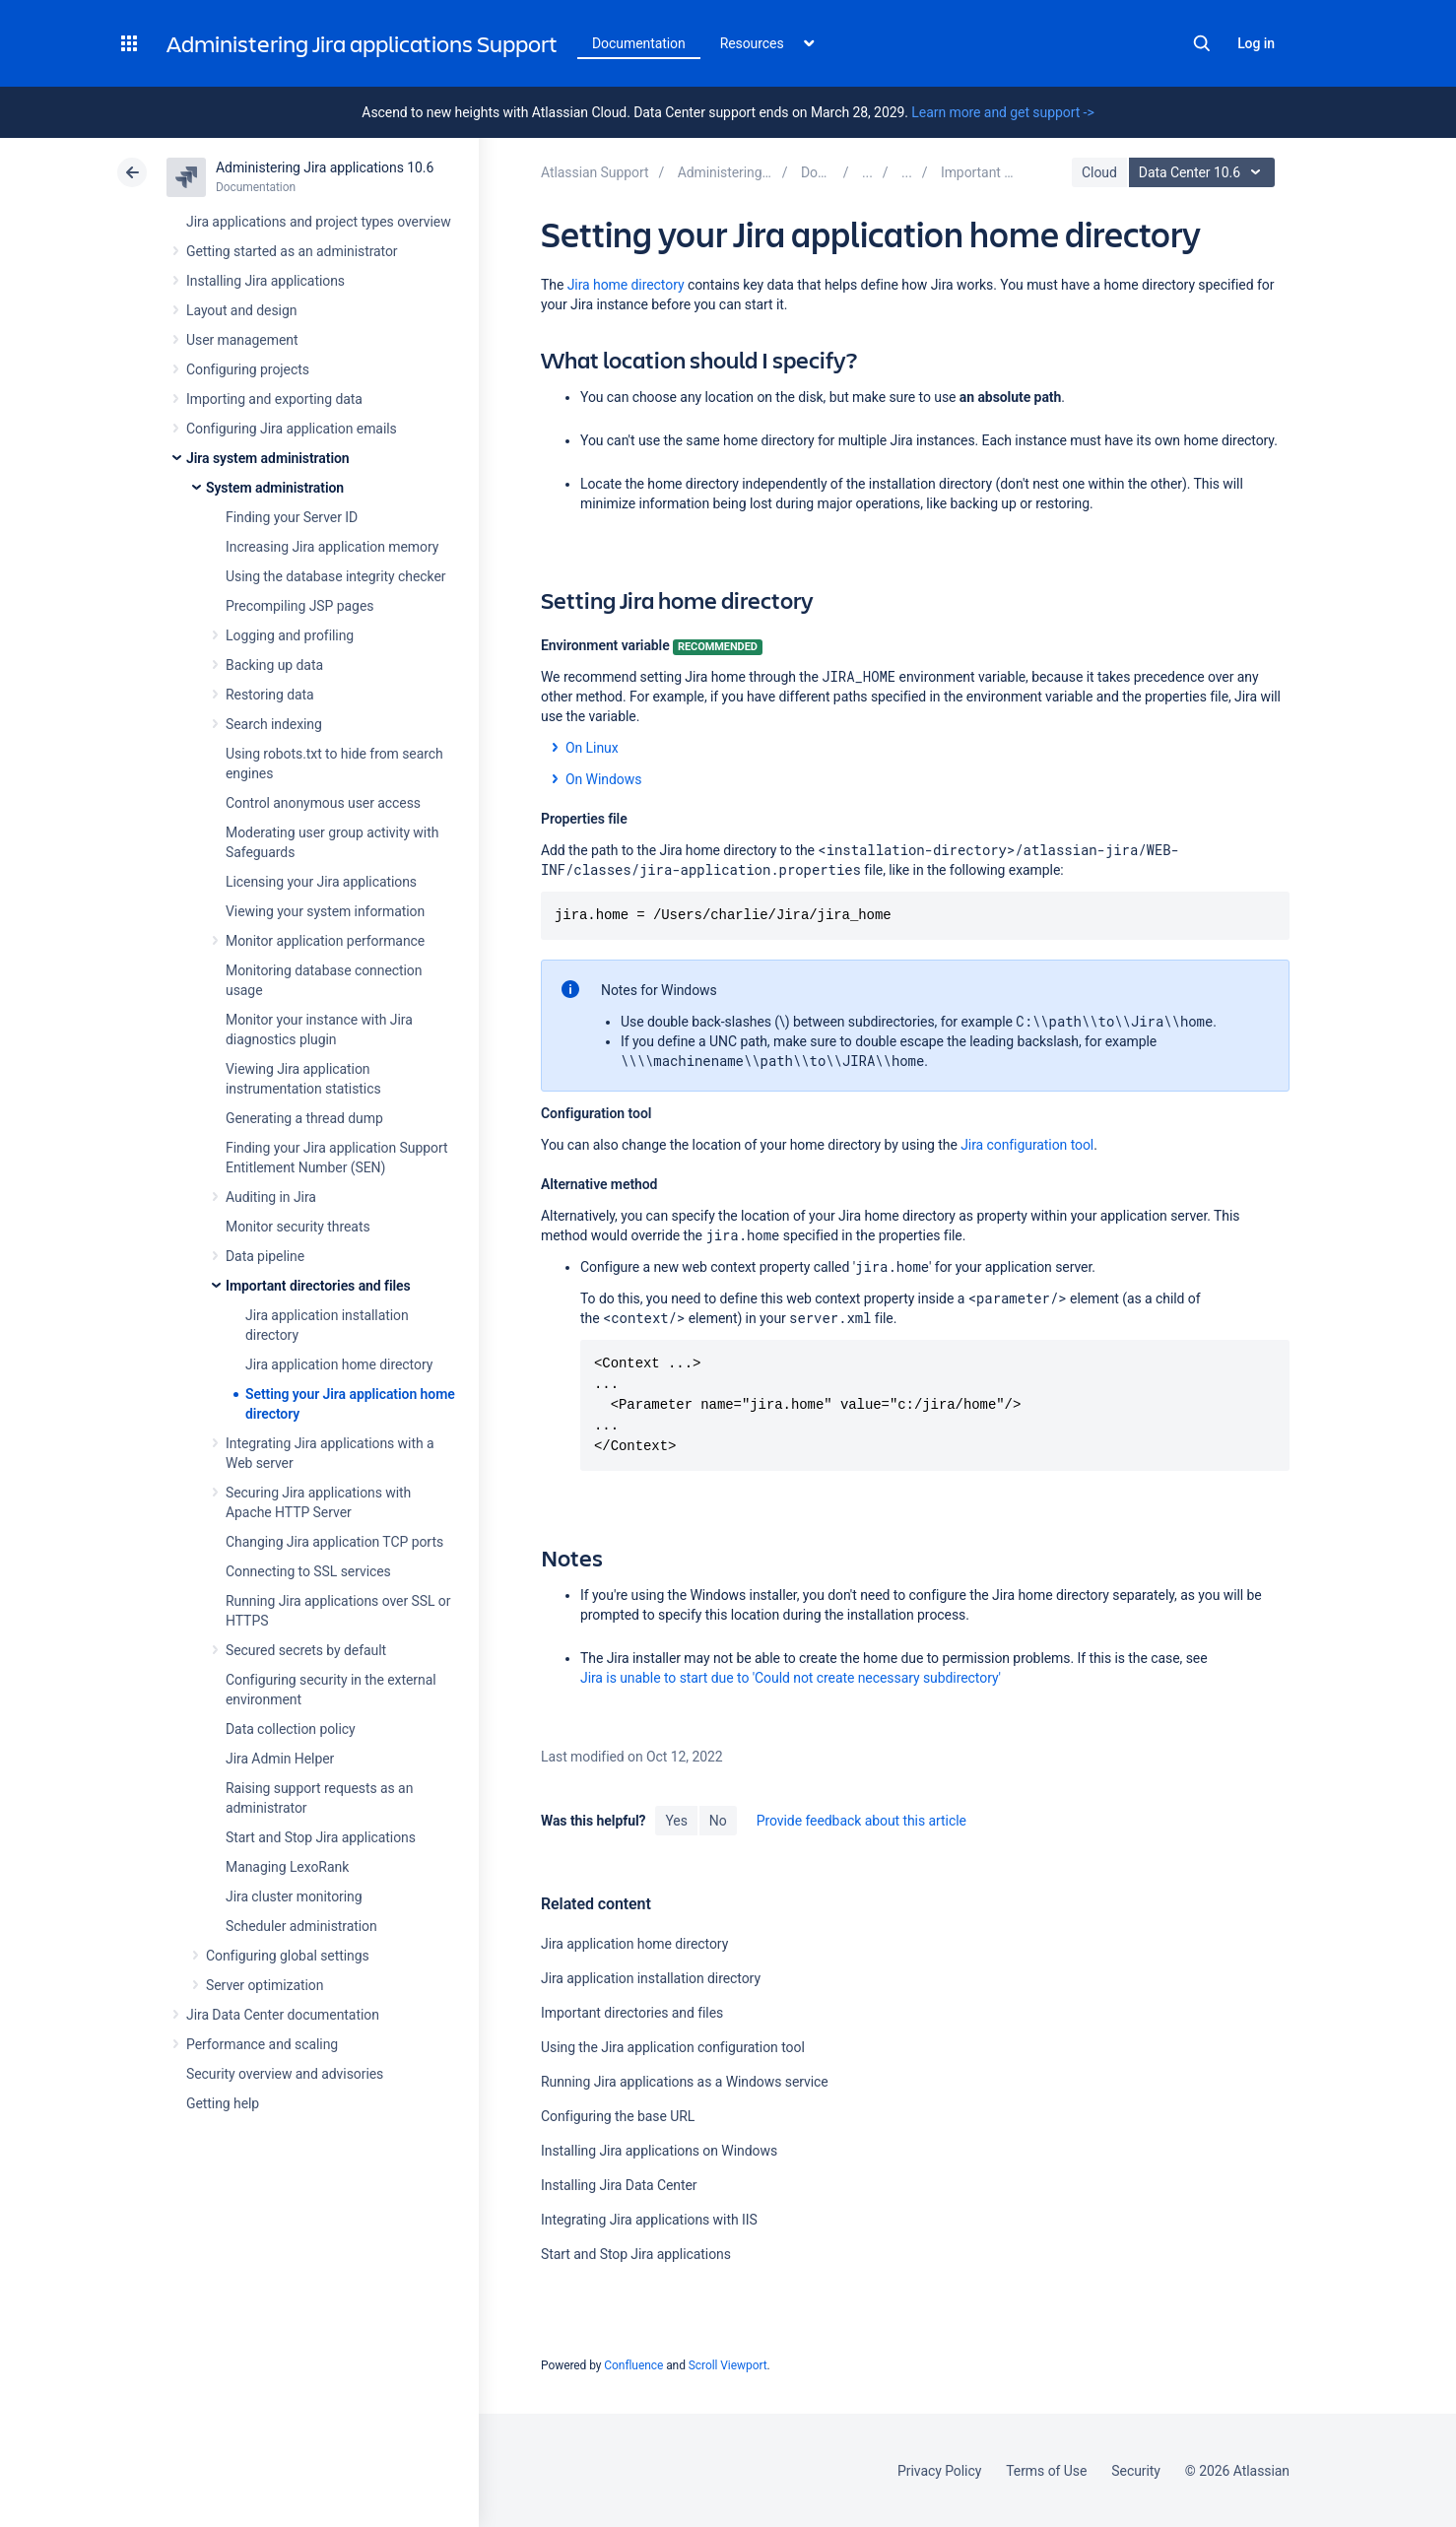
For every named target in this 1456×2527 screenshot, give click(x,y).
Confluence (633, 2365)
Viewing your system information (325, 911)
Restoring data (270, 694)
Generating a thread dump (304, 1118)
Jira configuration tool (1026, 1145)
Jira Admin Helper (280, 1758)
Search (1202, 43)
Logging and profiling (290, 635)
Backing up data (274, 665)
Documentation (639, 43)
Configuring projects (247, 369)
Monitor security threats (298, 1226)
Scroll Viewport (728, 2365)
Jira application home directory (338, 1364)
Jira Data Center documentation (282, 2015)
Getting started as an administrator (292, 251)
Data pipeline (265, 1256)
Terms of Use (1046, 2471)
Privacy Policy (939, 2471)
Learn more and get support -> (1002, 112)
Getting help (222, 2103)
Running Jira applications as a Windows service (684, 2082)
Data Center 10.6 (1204, 172)
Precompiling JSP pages (299, 606)
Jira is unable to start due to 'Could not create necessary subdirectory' (790, 1678)
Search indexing (274, 724)
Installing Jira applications (265, 281)
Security (1135, 2471)
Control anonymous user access (323, 803)
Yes (676, 1821)
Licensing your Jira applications (321, 882)
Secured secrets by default (306, 1650)
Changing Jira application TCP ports (334, 1542)
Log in (1256, 43)
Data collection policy (291, 1729)
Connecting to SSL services (308, 1571)
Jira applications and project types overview (318, 222)
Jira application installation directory (651, 1978)
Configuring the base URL (618, 2116)
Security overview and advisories (284, 2074)
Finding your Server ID (292, 517)
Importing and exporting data (274, 399)
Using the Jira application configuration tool (673, 2047)
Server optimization (264, 1985)
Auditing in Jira (271, 1197)
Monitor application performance (325, 941)
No (718, 1821)
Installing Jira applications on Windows (659, 2151)
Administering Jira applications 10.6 (324, 167)
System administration (275, 488)
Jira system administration (268, 458)
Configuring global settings (287, 1955)
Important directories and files (318, 1286)
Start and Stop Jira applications (321, 1837)
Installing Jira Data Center (619, 2185)
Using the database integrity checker (336, 576)
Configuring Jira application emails (291, 428)
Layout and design (241, 310)
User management (242, 340)
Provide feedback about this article (861, 1821)
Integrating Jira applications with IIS (649, 2220)
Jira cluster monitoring (294, 1896)
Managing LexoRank (287, 1867)
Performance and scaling (262, 2044)
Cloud (1099, 172)
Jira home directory (626, 285)
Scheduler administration (301, 1926)
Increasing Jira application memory (332, 547)
